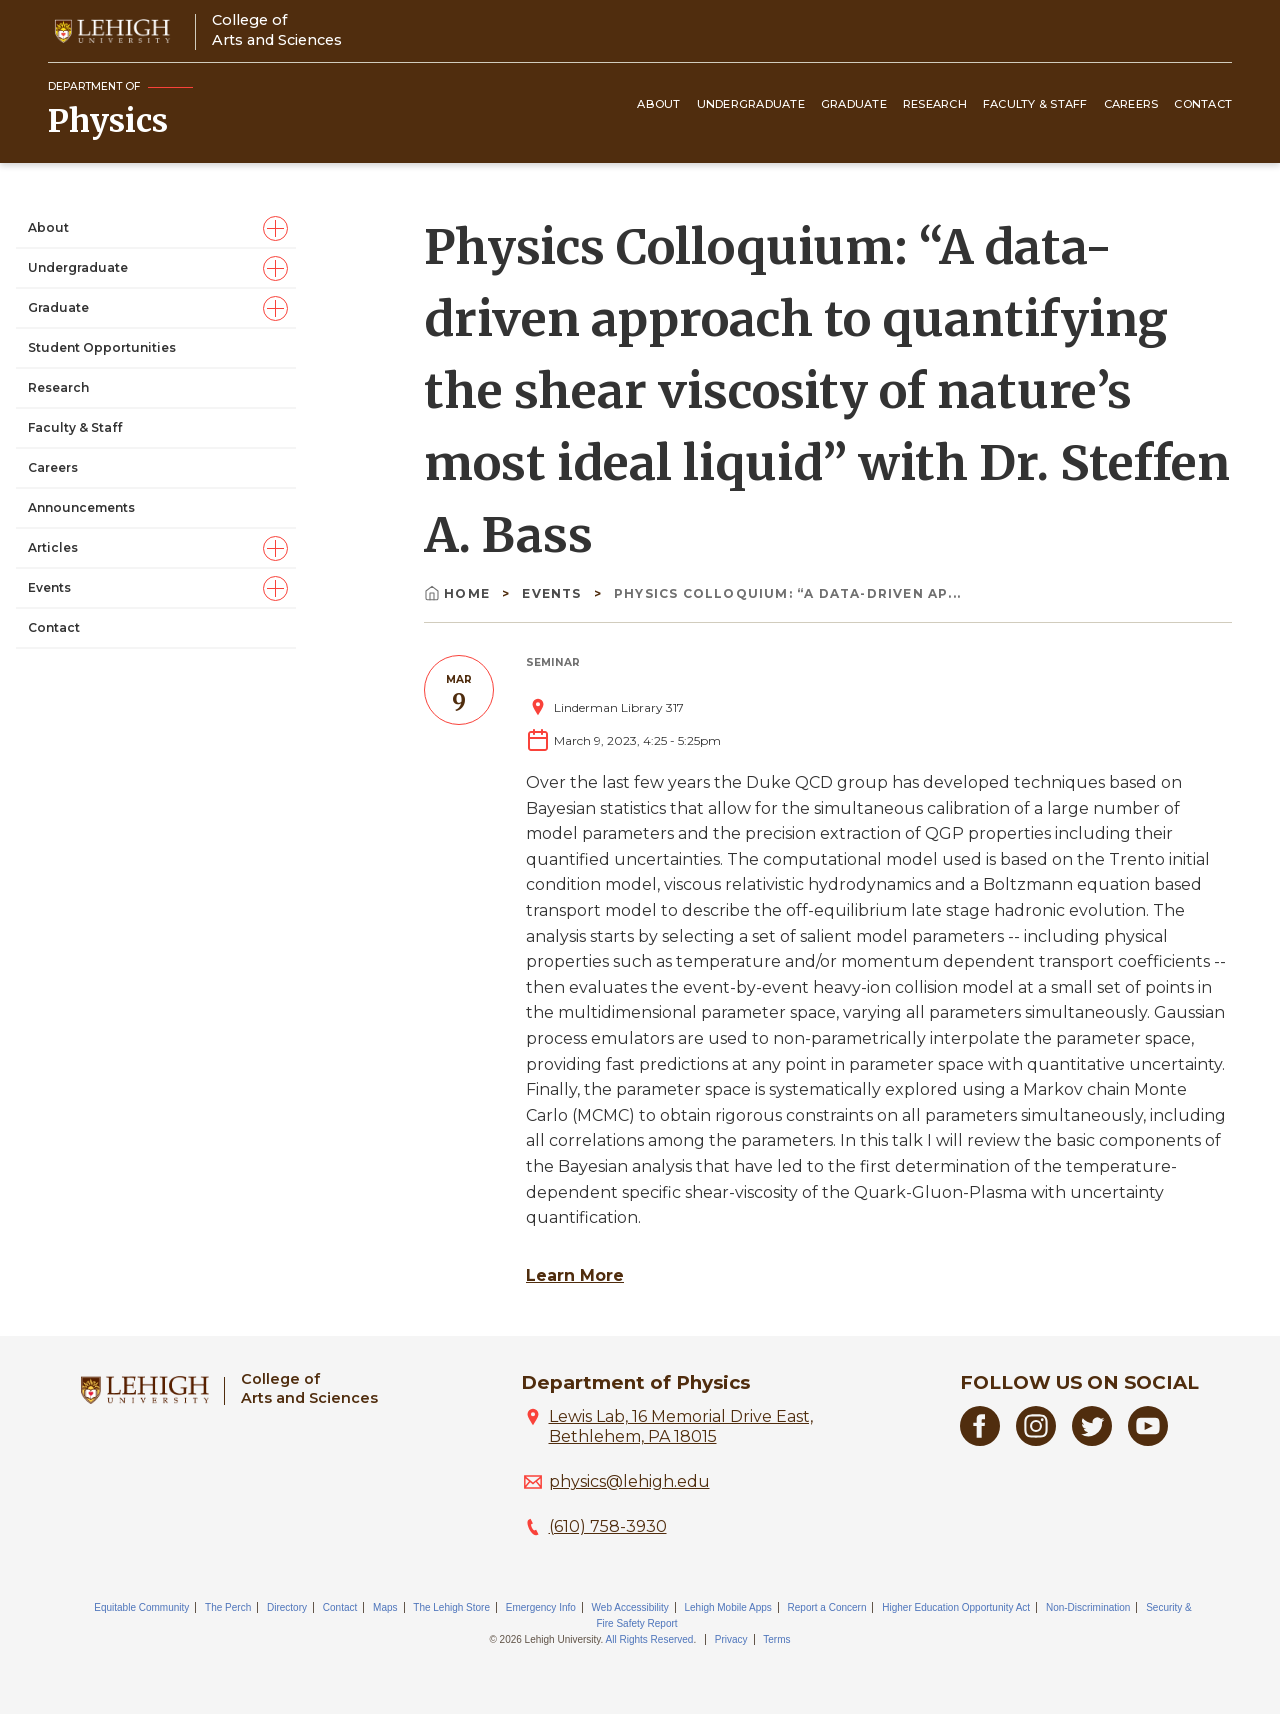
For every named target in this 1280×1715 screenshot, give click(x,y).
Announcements (81, 507)
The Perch (228, 1607)
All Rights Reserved (650, 1639)
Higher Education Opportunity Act (956, 1607)
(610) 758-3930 (608, 1526)
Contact (1203, 104)
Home (459, 593)
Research (935, 104)
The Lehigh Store (451, 1607)
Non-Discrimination (1088, 1607)
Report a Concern (827, 1607)
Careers (1131, 104)
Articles (53, 547)
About (658, 104)
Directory (287, 1607)
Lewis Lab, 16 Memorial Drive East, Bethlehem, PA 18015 (681, 1426)
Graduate (854, 104)
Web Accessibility (630, 1607)
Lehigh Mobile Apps (727, 1607)
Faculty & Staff (1035, 104)
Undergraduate (751, 104)
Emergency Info (541, 1607)
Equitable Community (141, 1607)
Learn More (575, 1275)
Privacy (731, 1639)
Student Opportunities (102, 347)
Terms (776, 1639)
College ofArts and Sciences (277, 29)
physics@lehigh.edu (629, 1481)
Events (49, 587)
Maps (385, 1607)
